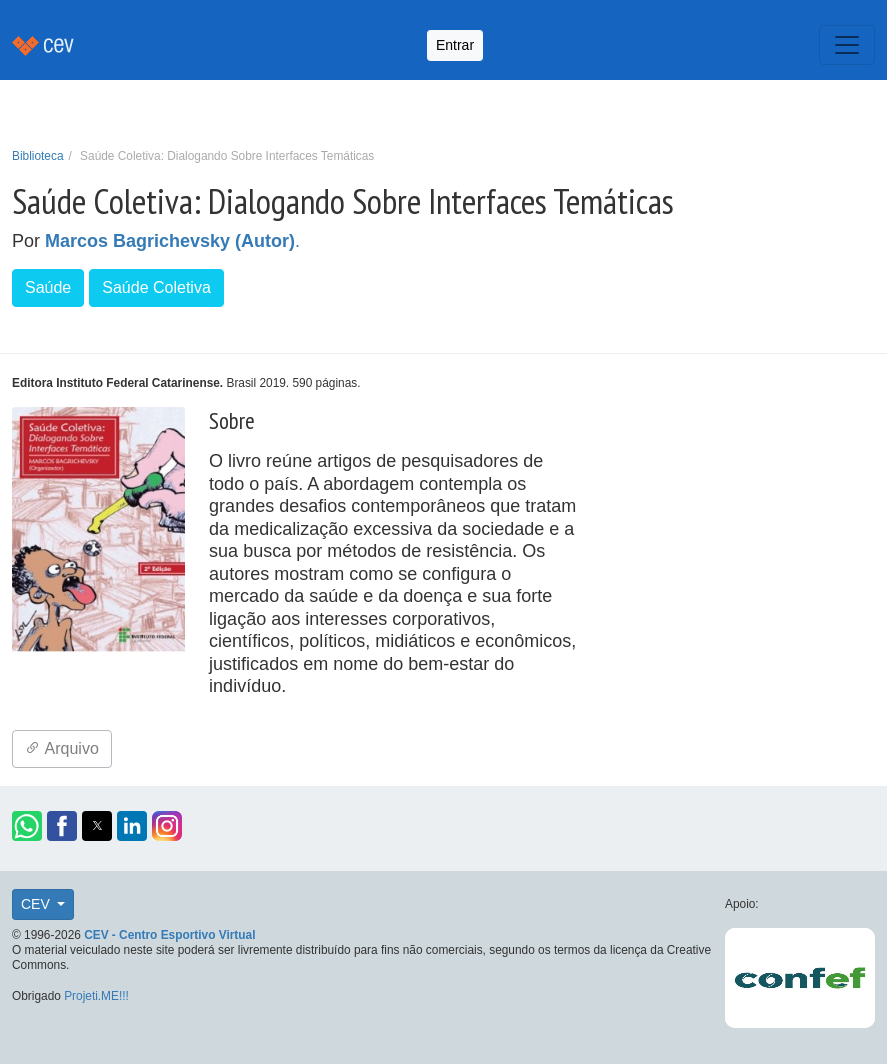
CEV (37, 904)
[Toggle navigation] (847, 45)
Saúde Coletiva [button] (156, 287)
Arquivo (62, 748)
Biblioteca (38, 156)
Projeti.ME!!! (96, 996)
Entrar (455, 45)
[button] (27, 826)
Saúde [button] (48, 287)
